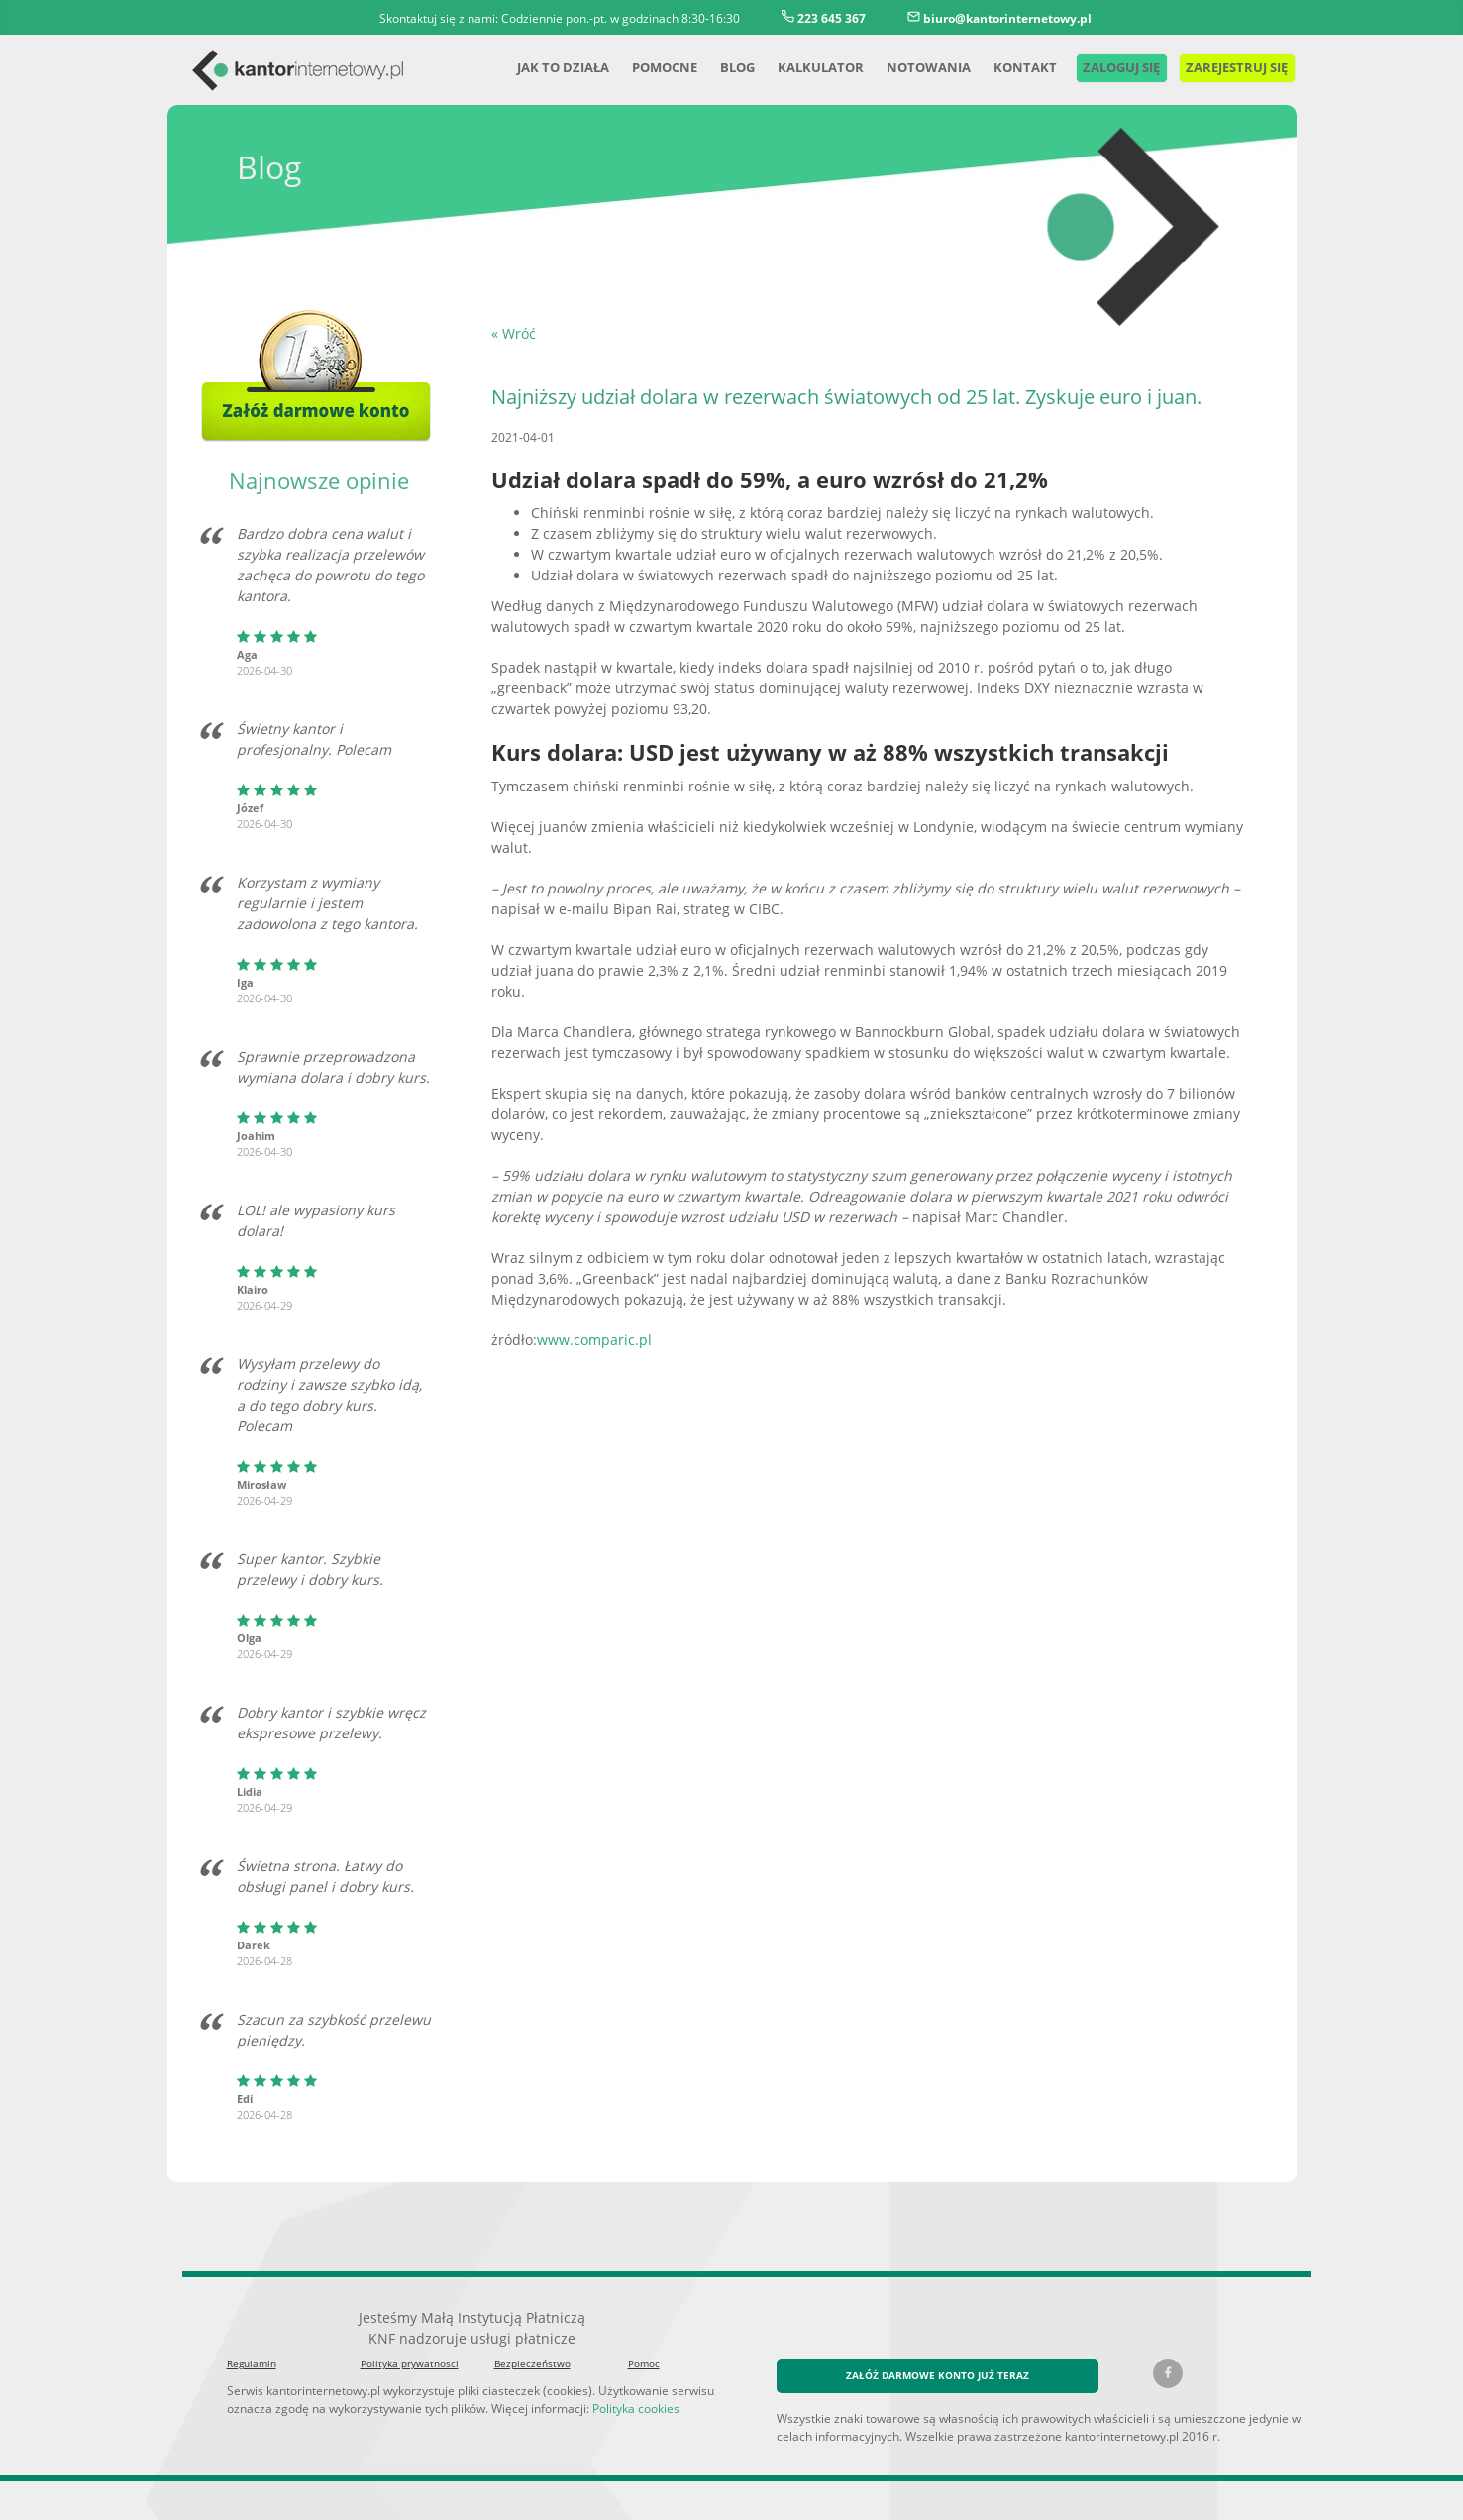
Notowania (907, 66)
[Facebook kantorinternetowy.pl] (1168, 2352)
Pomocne (639, 66)
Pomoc (643, 2343)
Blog (714, 66)
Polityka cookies (617, 2387)
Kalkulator (800, 66)
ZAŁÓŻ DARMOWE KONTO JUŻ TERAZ (938, 2354)
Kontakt (1001, 66)
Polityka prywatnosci (406, 2343)
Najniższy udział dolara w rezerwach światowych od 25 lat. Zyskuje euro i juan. (836, 397)
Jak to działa (534, 66)
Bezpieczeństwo (530, 2343)
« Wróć (513, 333)
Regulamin (250, 2343)
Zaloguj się (1098, 66)
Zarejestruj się (1226, 66)
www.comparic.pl (585, 1277)
